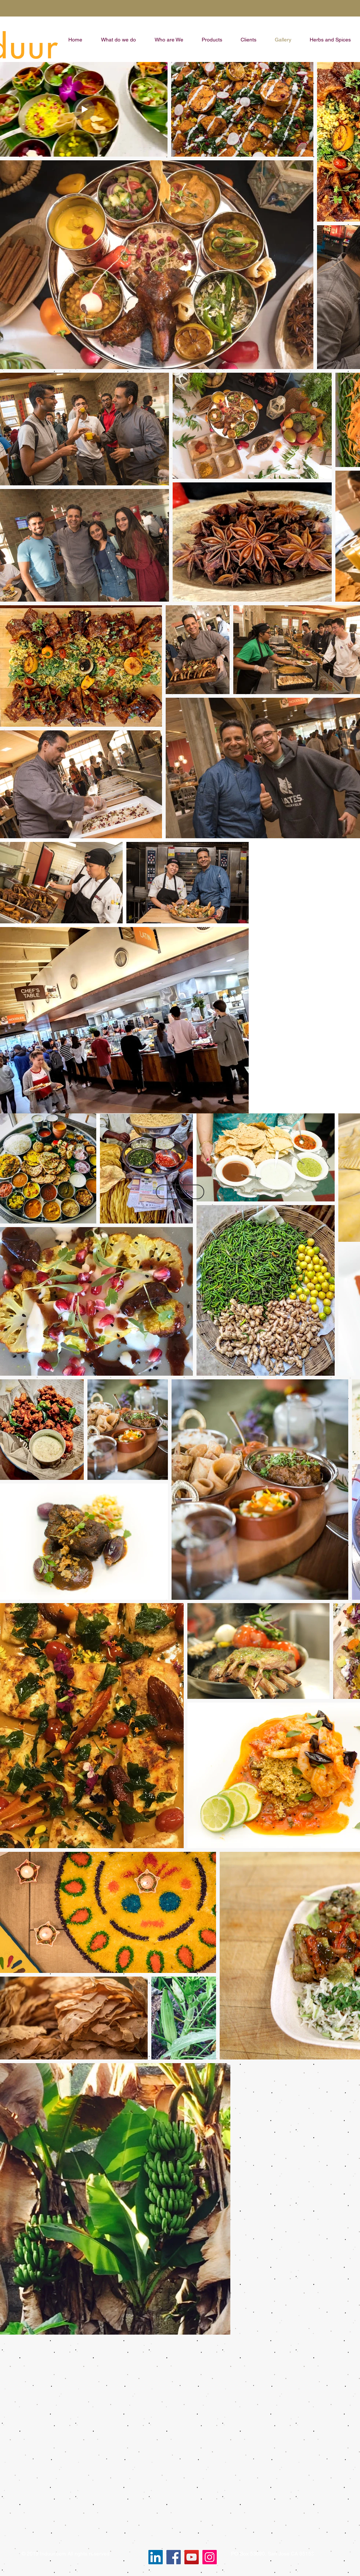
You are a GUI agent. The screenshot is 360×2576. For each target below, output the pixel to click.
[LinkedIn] (155, 2557)
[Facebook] (173, 2557)
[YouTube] (191, 2557)
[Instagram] (209, 2557)
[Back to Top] (180, 1192)
